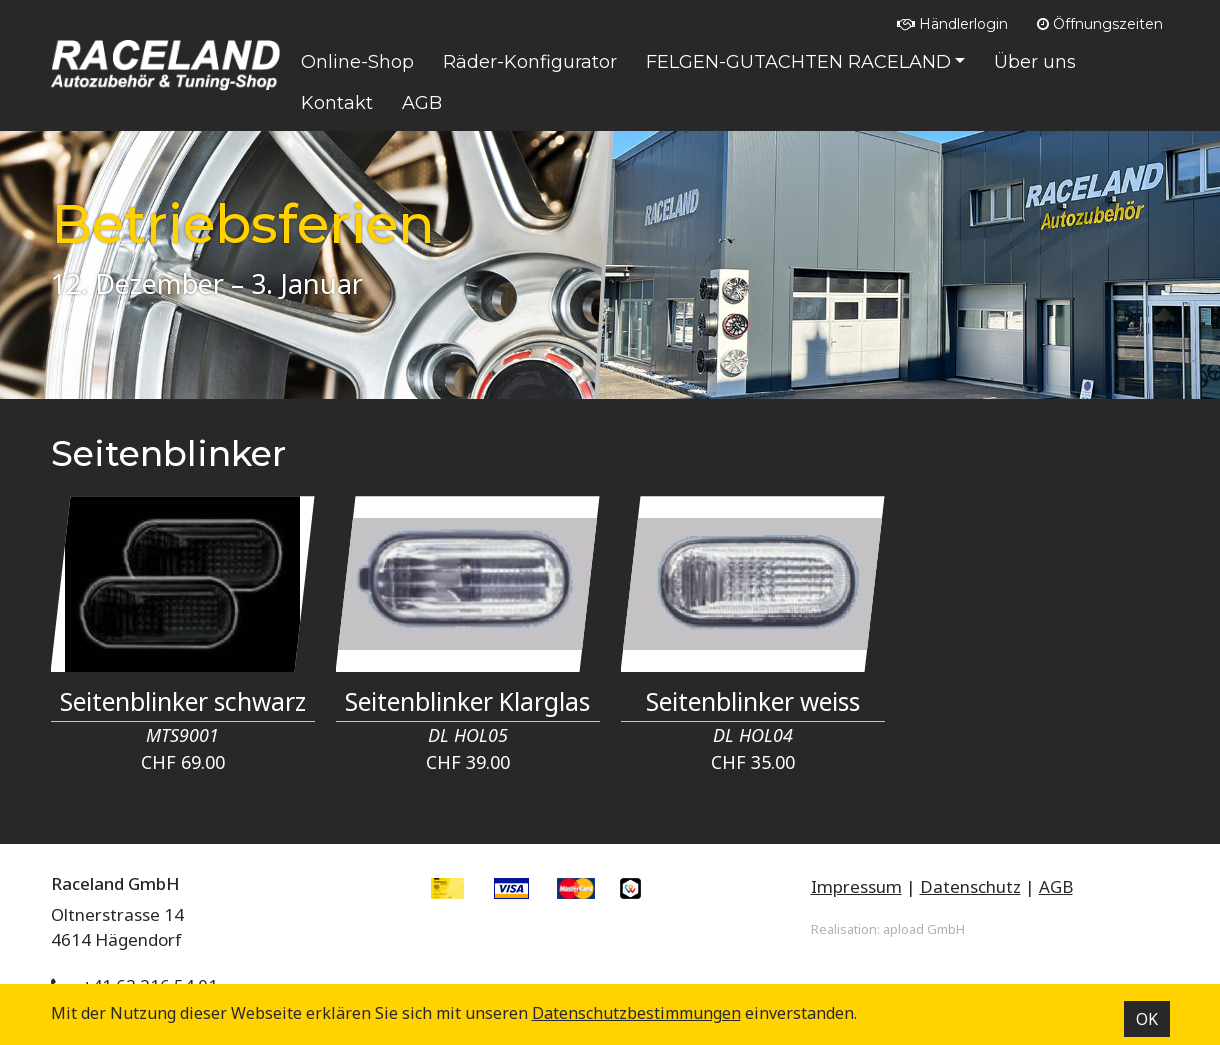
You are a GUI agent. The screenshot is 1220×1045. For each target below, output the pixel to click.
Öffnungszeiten (1100, 24)
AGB (1056, 886)
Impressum (856, 886)
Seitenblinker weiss (753, 701)
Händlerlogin (952, 24)
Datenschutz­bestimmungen (636, 1013)
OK (1147, 1019)
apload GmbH (924, 929)
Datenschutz (970, 886)
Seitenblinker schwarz (183, 701)
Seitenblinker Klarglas (467, 701)
